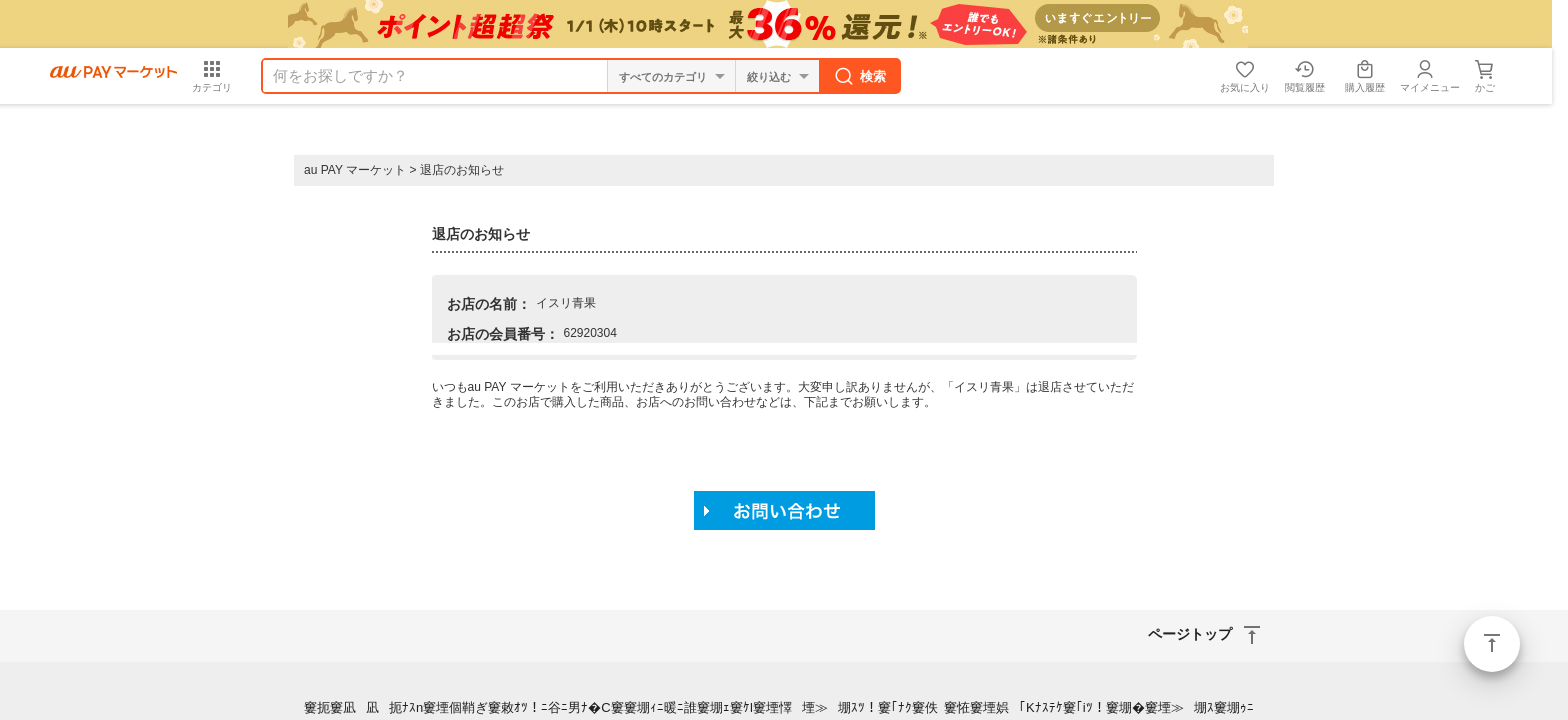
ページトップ (1492, 644)
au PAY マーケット (355, 170)
